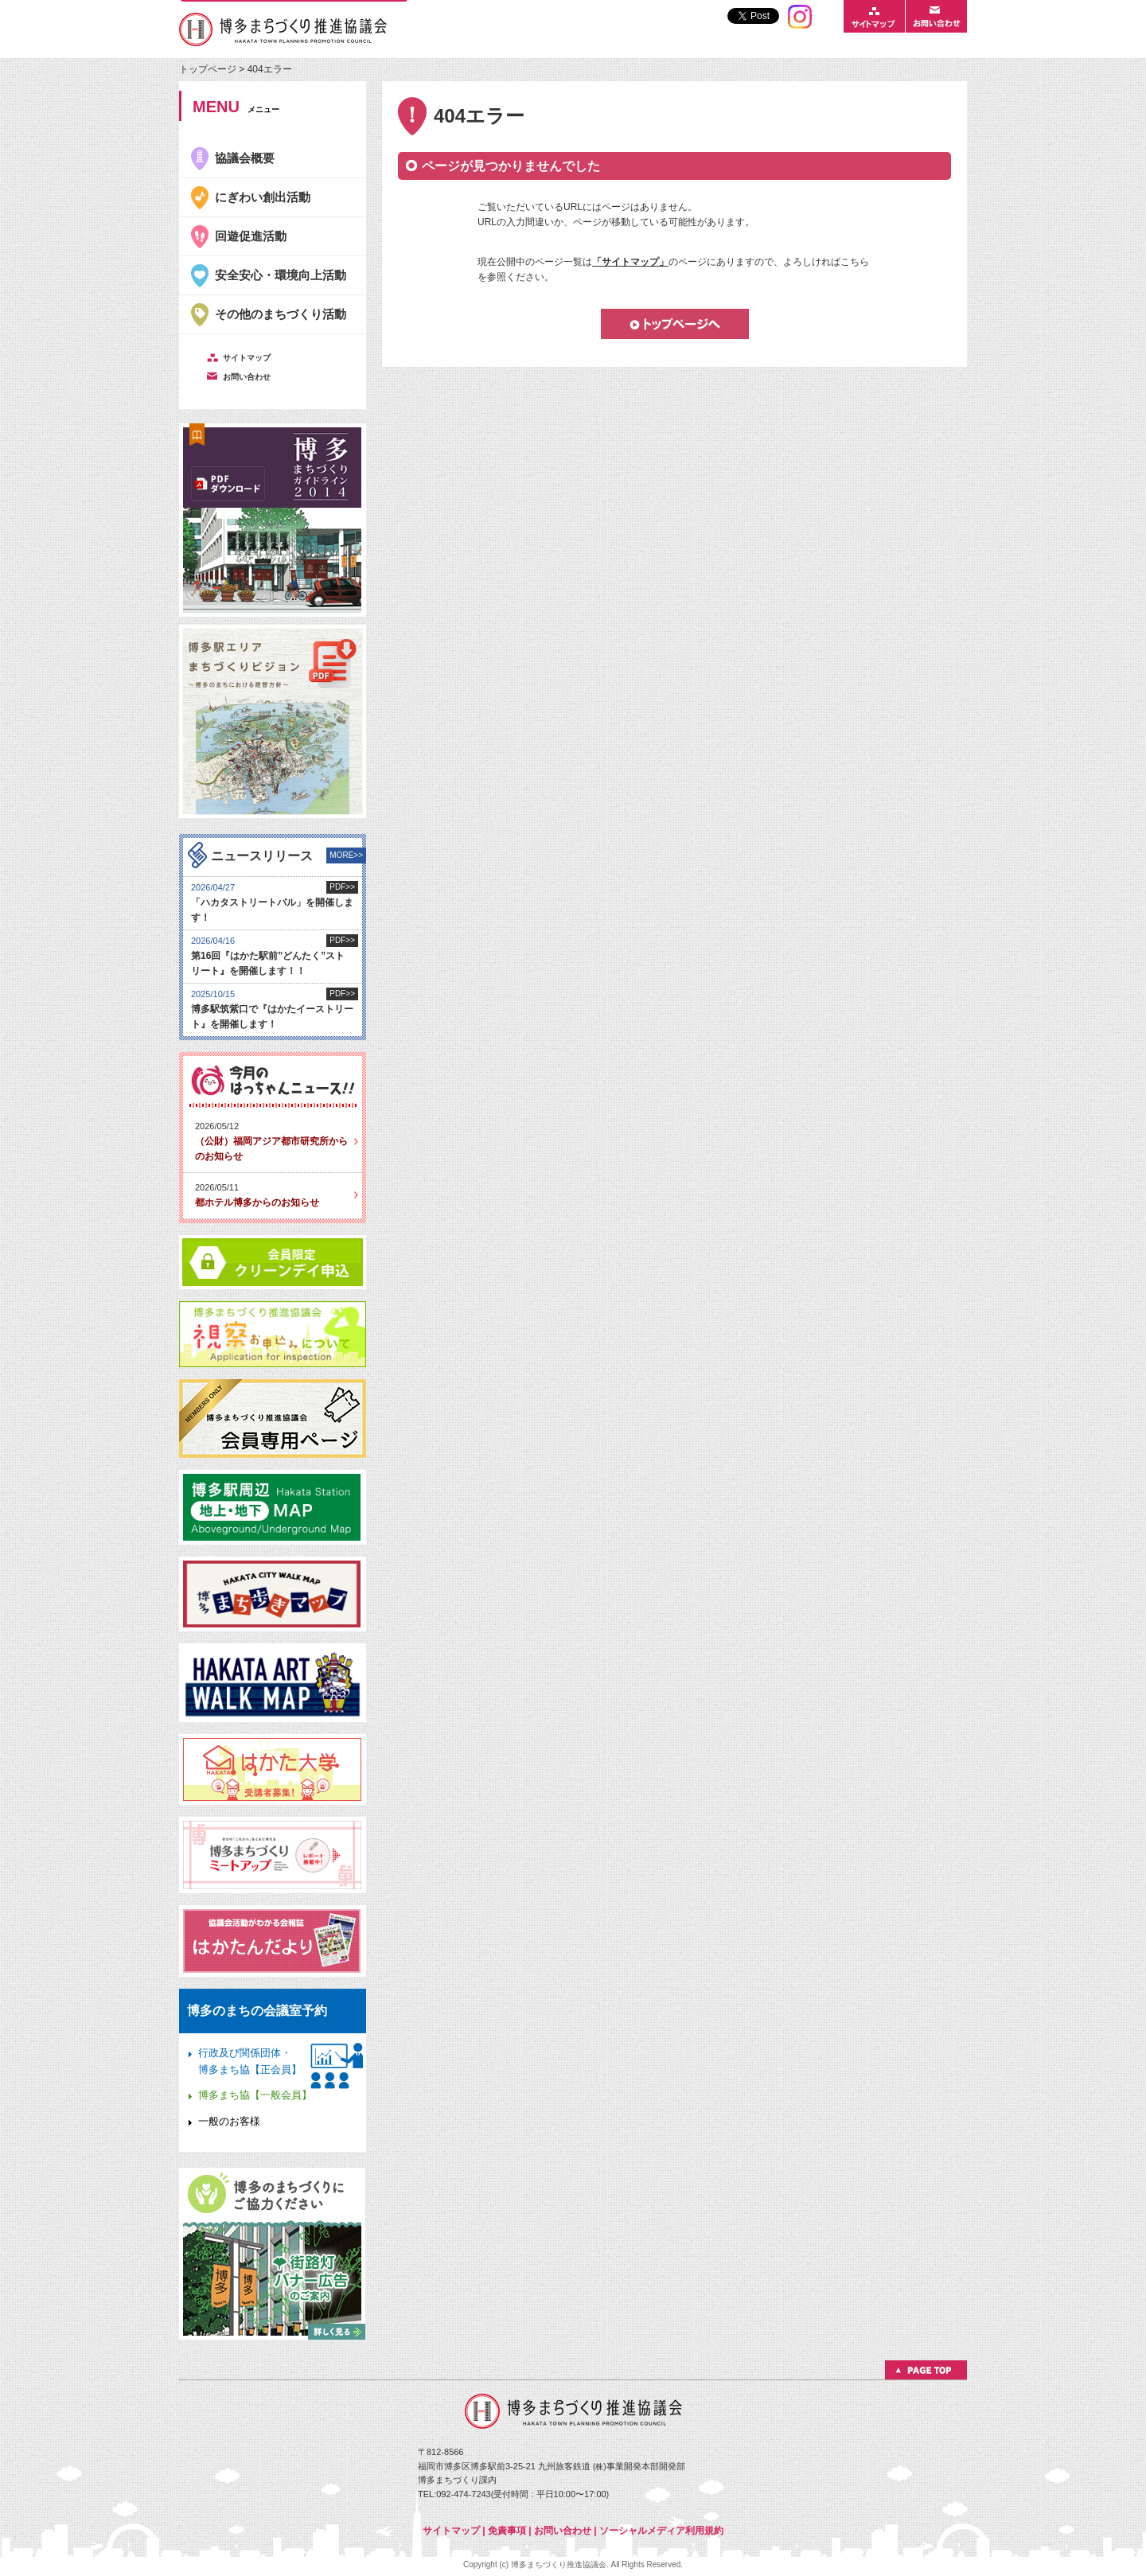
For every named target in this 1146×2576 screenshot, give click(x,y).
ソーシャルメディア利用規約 (661, 2530)
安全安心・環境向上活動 (280, 275)
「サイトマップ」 (630, 261)
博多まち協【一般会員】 (255, 2095)
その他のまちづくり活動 (280, 314)
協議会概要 (245, 158)
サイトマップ (451, 2530)
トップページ (209, 69)
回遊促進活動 (250, 236)
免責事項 (507, 2530)
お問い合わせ (562, 2530)
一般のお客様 (229, 2121)
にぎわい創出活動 (262, 197)
